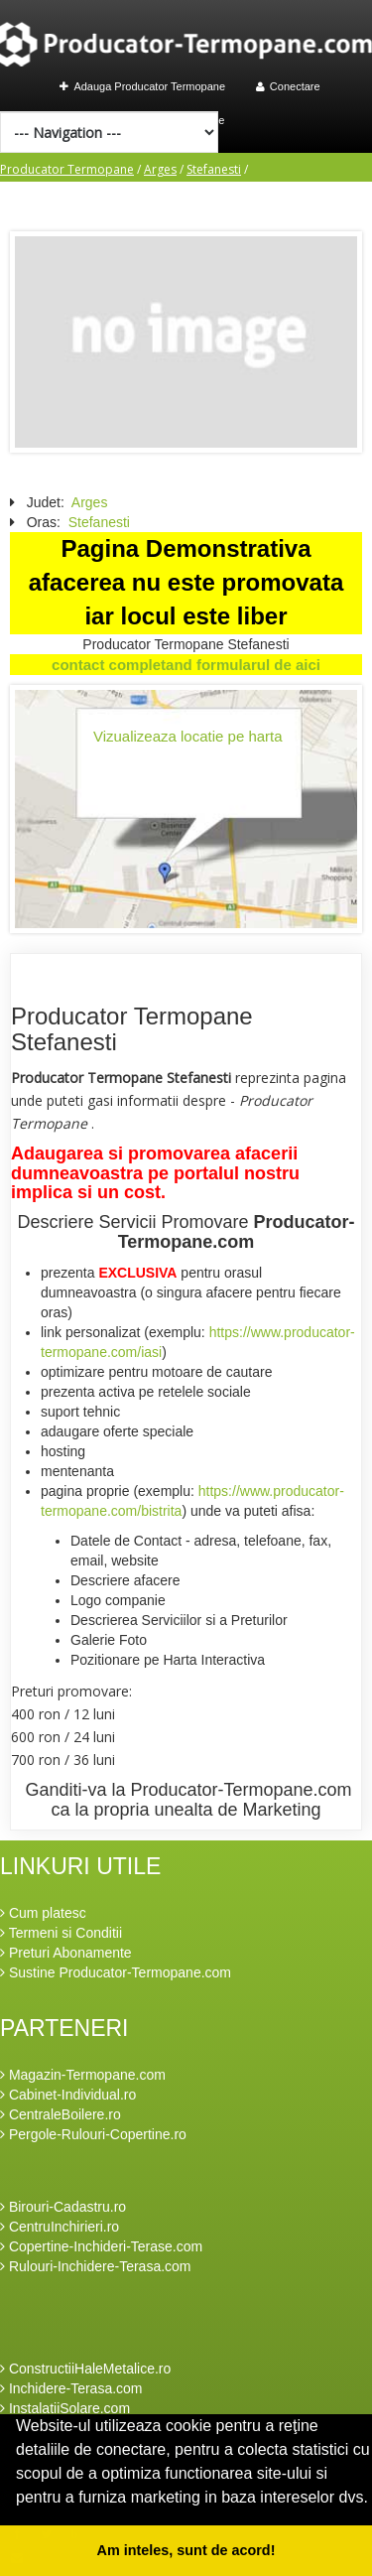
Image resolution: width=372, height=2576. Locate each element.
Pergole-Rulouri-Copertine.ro (93, 2134)
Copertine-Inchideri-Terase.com (101, 2246)
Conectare (288, 86)
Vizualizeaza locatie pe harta (188, 736)
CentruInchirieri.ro (59, 2227)
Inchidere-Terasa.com (71, 2388)
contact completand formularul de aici (186, 664)
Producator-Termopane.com (236, 1232)
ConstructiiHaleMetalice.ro (85, 2368)
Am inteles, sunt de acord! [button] (186, 2550)
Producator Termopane (67, 169)
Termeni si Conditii (61, 1933)
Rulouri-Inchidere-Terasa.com (95, 2266)
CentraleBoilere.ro (60, 2114)
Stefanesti (213, 169)
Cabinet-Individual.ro (68, 2094)
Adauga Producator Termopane (142, 86)
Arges (160, 169)
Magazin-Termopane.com (83, 2075)
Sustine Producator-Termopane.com (115, 1972)
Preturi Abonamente (66, 1953)
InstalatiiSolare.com (65, 2408)
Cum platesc (43, 1913)
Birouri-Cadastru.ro (63, 2207)
